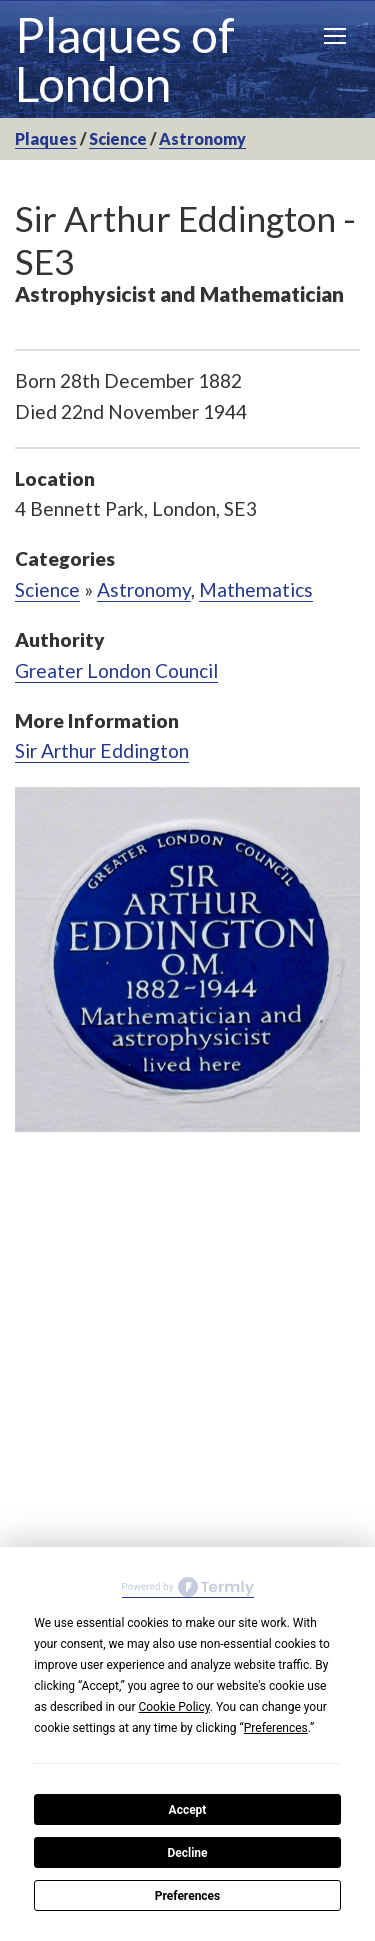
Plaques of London (125, 59)
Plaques (46, 138)
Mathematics (256, 589)
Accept (188, 1810)
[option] (187, 959)
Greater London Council (116, 670)
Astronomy (202, 138)
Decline (187, 1853)
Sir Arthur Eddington (102, 750)
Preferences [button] (276, 1728)
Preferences (188, 1896)
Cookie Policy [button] (173, 1707)
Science (118, 138)
